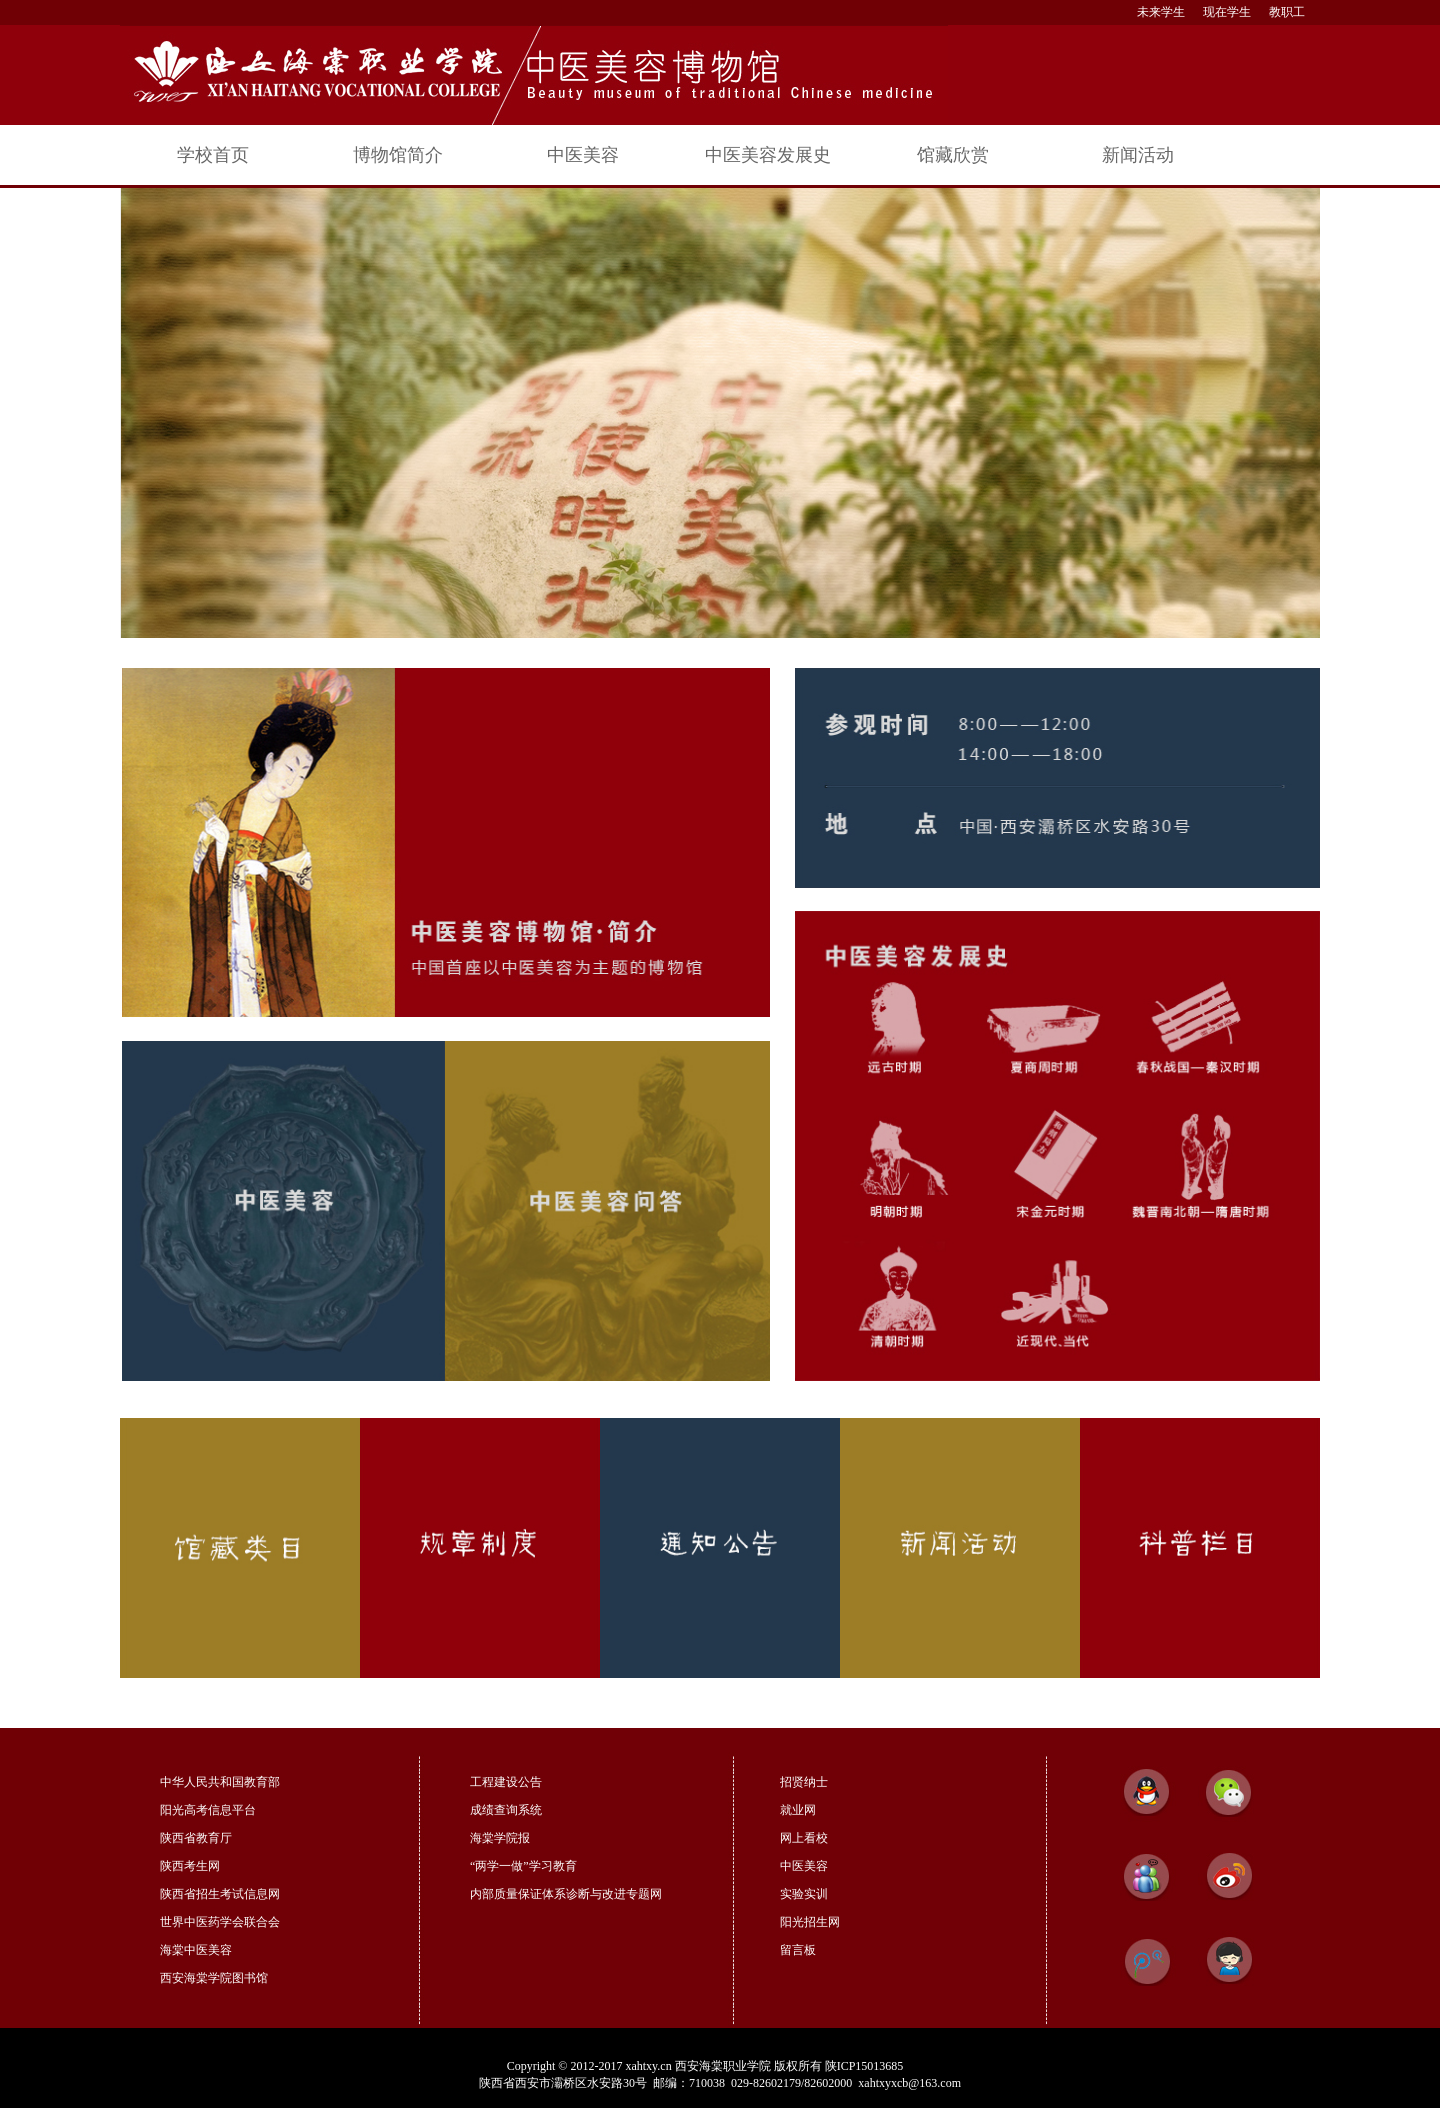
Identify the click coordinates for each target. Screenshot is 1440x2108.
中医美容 (583, 155)
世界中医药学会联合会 (220, 1922)
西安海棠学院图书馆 (214, 1978)
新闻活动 (1138, 155)
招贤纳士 (804, 1782)
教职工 (1287, 12)
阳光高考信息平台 (208, 1810)
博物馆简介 (398, 155)
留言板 (798, 1950)
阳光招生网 (810, 1922)
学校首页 (213, 155)
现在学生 (1227, 12)
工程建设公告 (506, 1782)
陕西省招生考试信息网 (220, 1894)
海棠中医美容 (196, 1950)
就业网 (798, 1810)
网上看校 (804, 1838)
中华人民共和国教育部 (220, 1782)
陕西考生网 (190, 1866)
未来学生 (1161, 12)
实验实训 (804, 1894)
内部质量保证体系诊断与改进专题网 (566, 1894)
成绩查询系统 (506, 1810)
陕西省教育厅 (196, 1838)
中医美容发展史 (768, 155)
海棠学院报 (500, 1838)
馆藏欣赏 (953, 155)
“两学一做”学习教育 (523, 1866)
